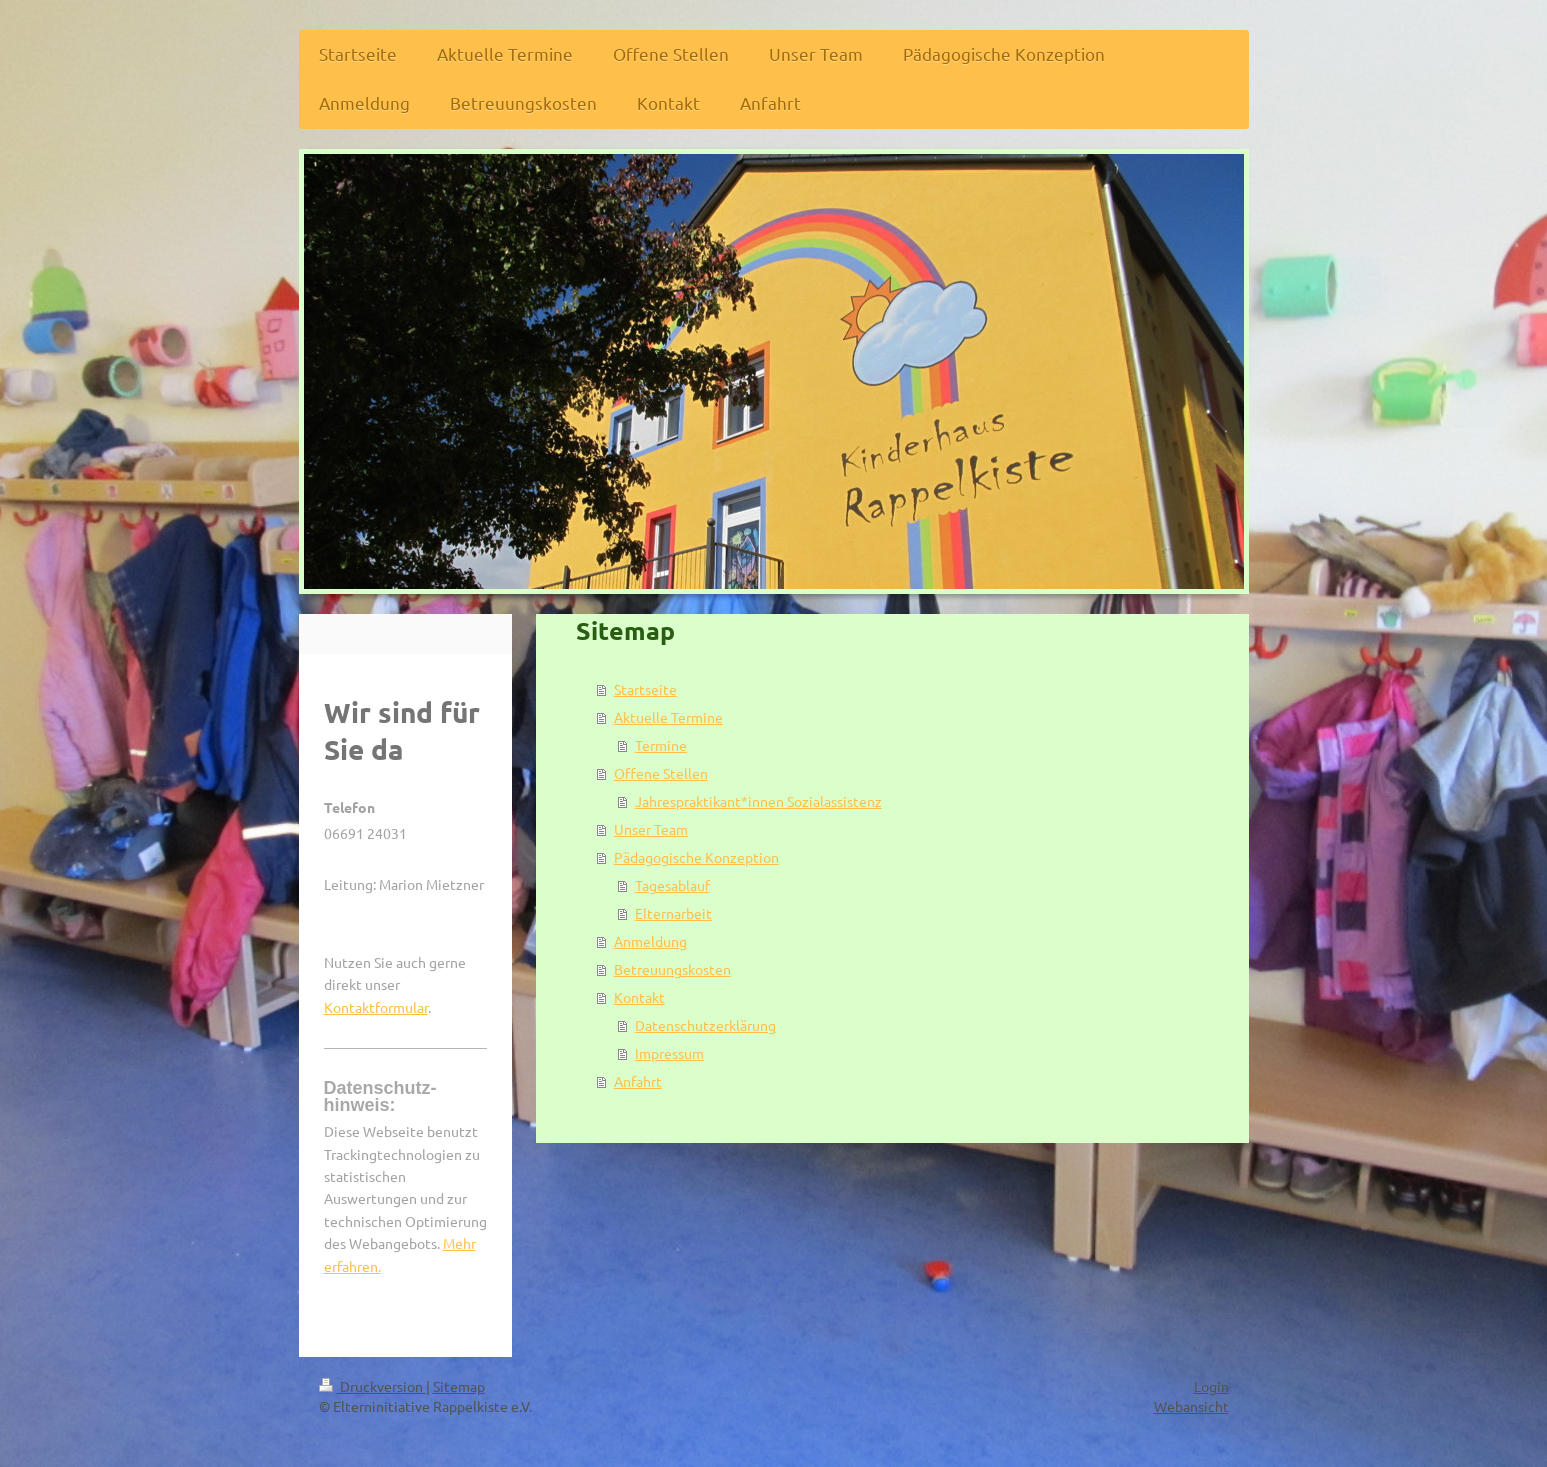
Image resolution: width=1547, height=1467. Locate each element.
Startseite (645, 689)
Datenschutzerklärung (705, 1025)
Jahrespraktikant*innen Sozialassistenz (758, 801)
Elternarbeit (673, 913)
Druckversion (372, 1386)
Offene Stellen (661, 773)
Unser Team (651, 829)
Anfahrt (638, 1081)
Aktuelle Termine (668, 717)
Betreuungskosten (672, 969)
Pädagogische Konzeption (696, 857)
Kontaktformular (376, 1007)
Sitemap (459, 1386)
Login (1211, 1386)
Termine (661, 745)
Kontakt (639, 997)
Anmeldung (650, 941)
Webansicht (1191, 1406)
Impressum (669, 1053)
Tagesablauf (672, 885)
